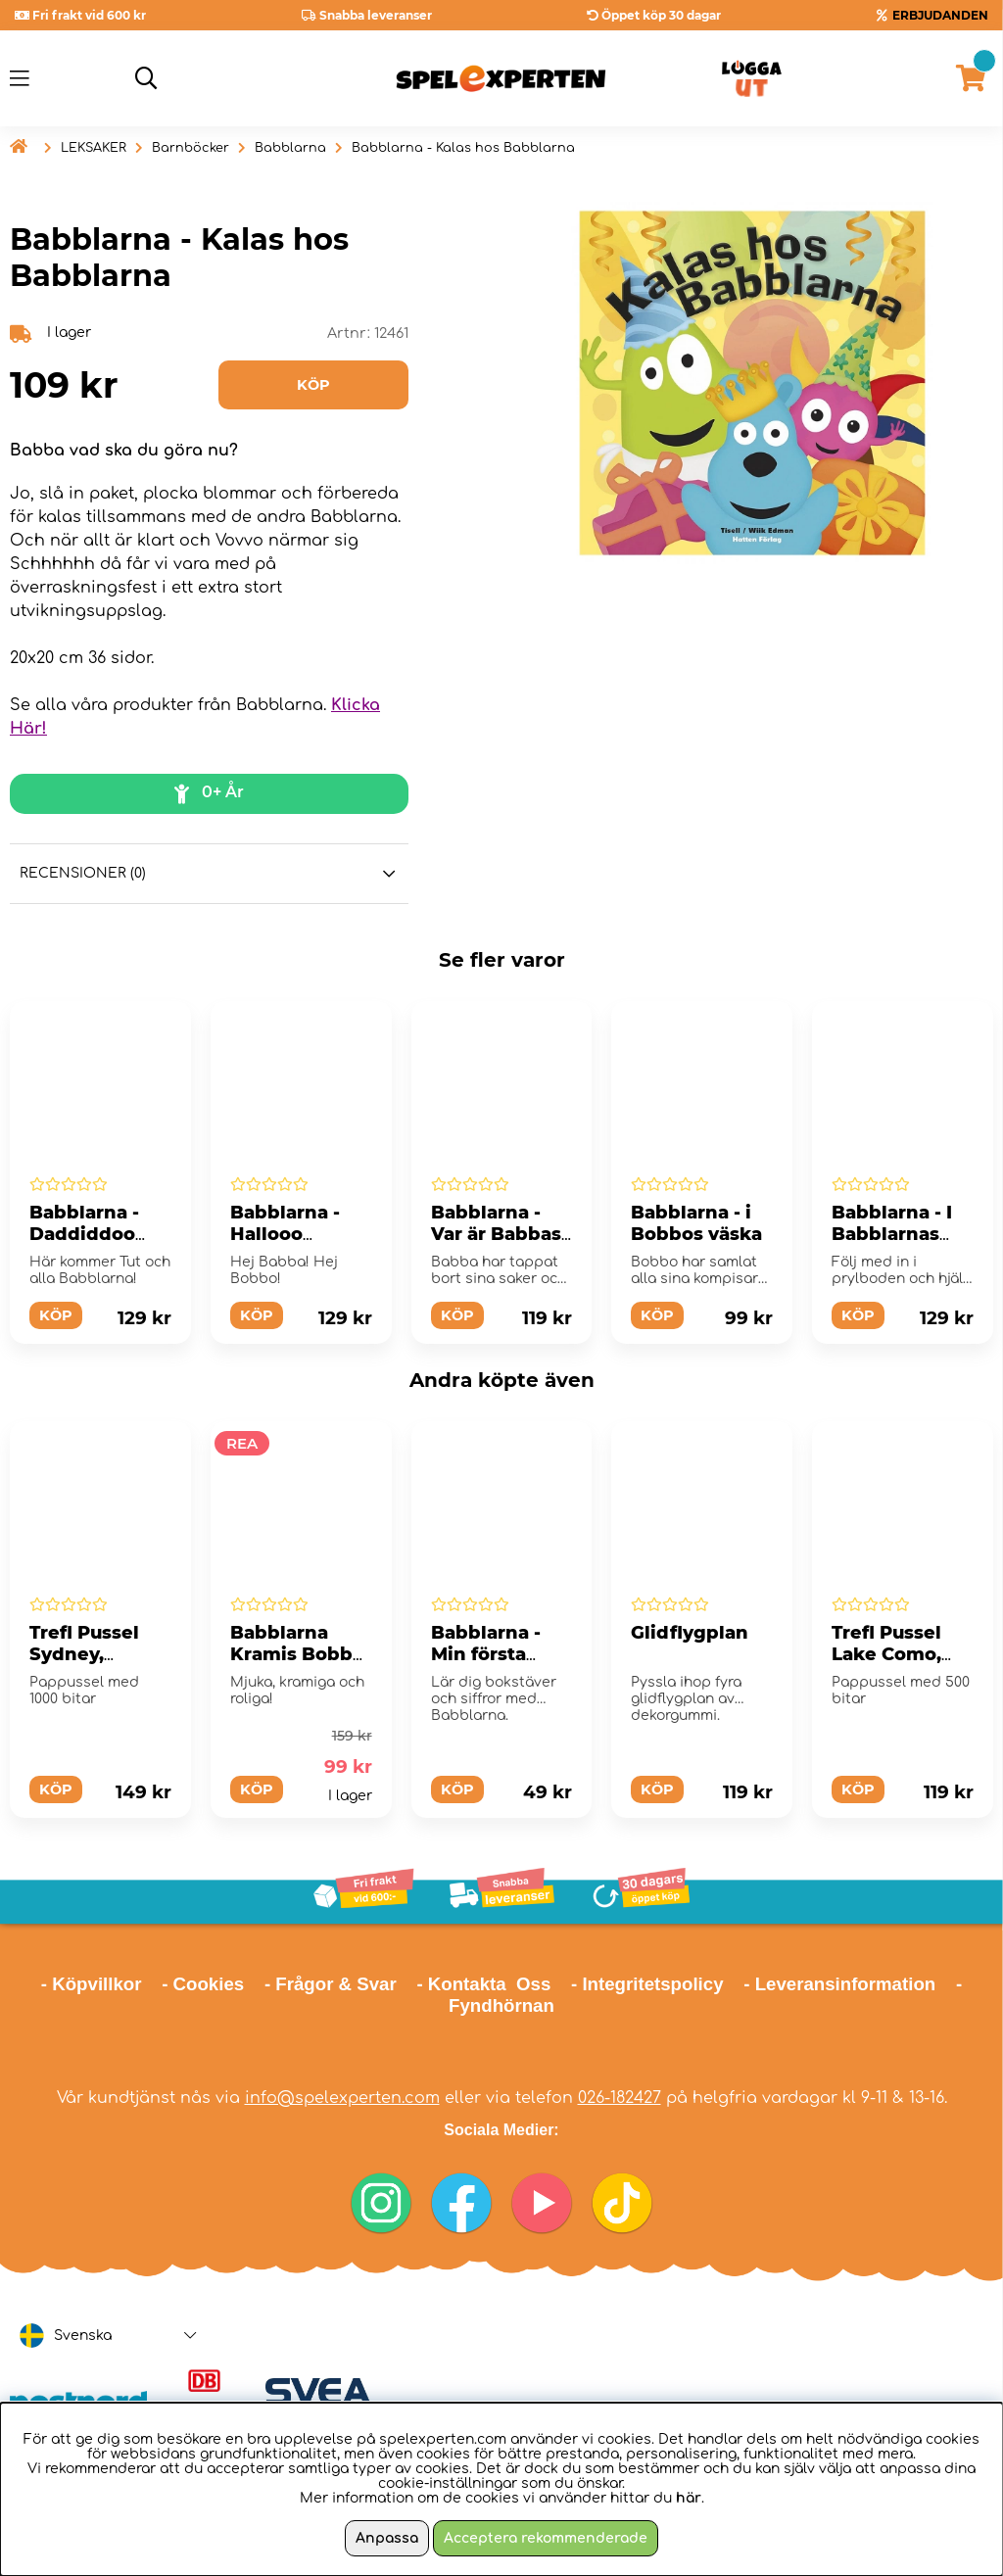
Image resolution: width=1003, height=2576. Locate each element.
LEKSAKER (93, 148)
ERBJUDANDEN (940, 15)
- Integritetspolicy (647, 1984)
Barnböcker (190, 148)
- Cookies (203, 1984)
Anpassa (387, 2538)
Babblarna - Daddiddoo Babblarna (84, 1234)
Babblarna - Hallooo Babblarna (285, 1234)
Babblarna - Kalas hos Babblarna (463, 148)
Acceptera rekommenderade (545, 2538)
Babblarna (290, 148)
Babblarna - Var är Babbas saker (496, 1234)
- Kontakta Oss (483, 1984)
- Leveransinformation (839, 1984)
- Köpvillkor (91, 1984)
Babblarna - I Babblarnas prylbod (892, 1234)
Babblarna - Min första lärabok (486, 1654)
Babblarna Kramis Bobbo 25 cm (297, 1654)
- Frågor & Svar (330, 1984)
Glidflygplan (689, 1633)
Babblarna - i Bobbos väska (696, 1223)
